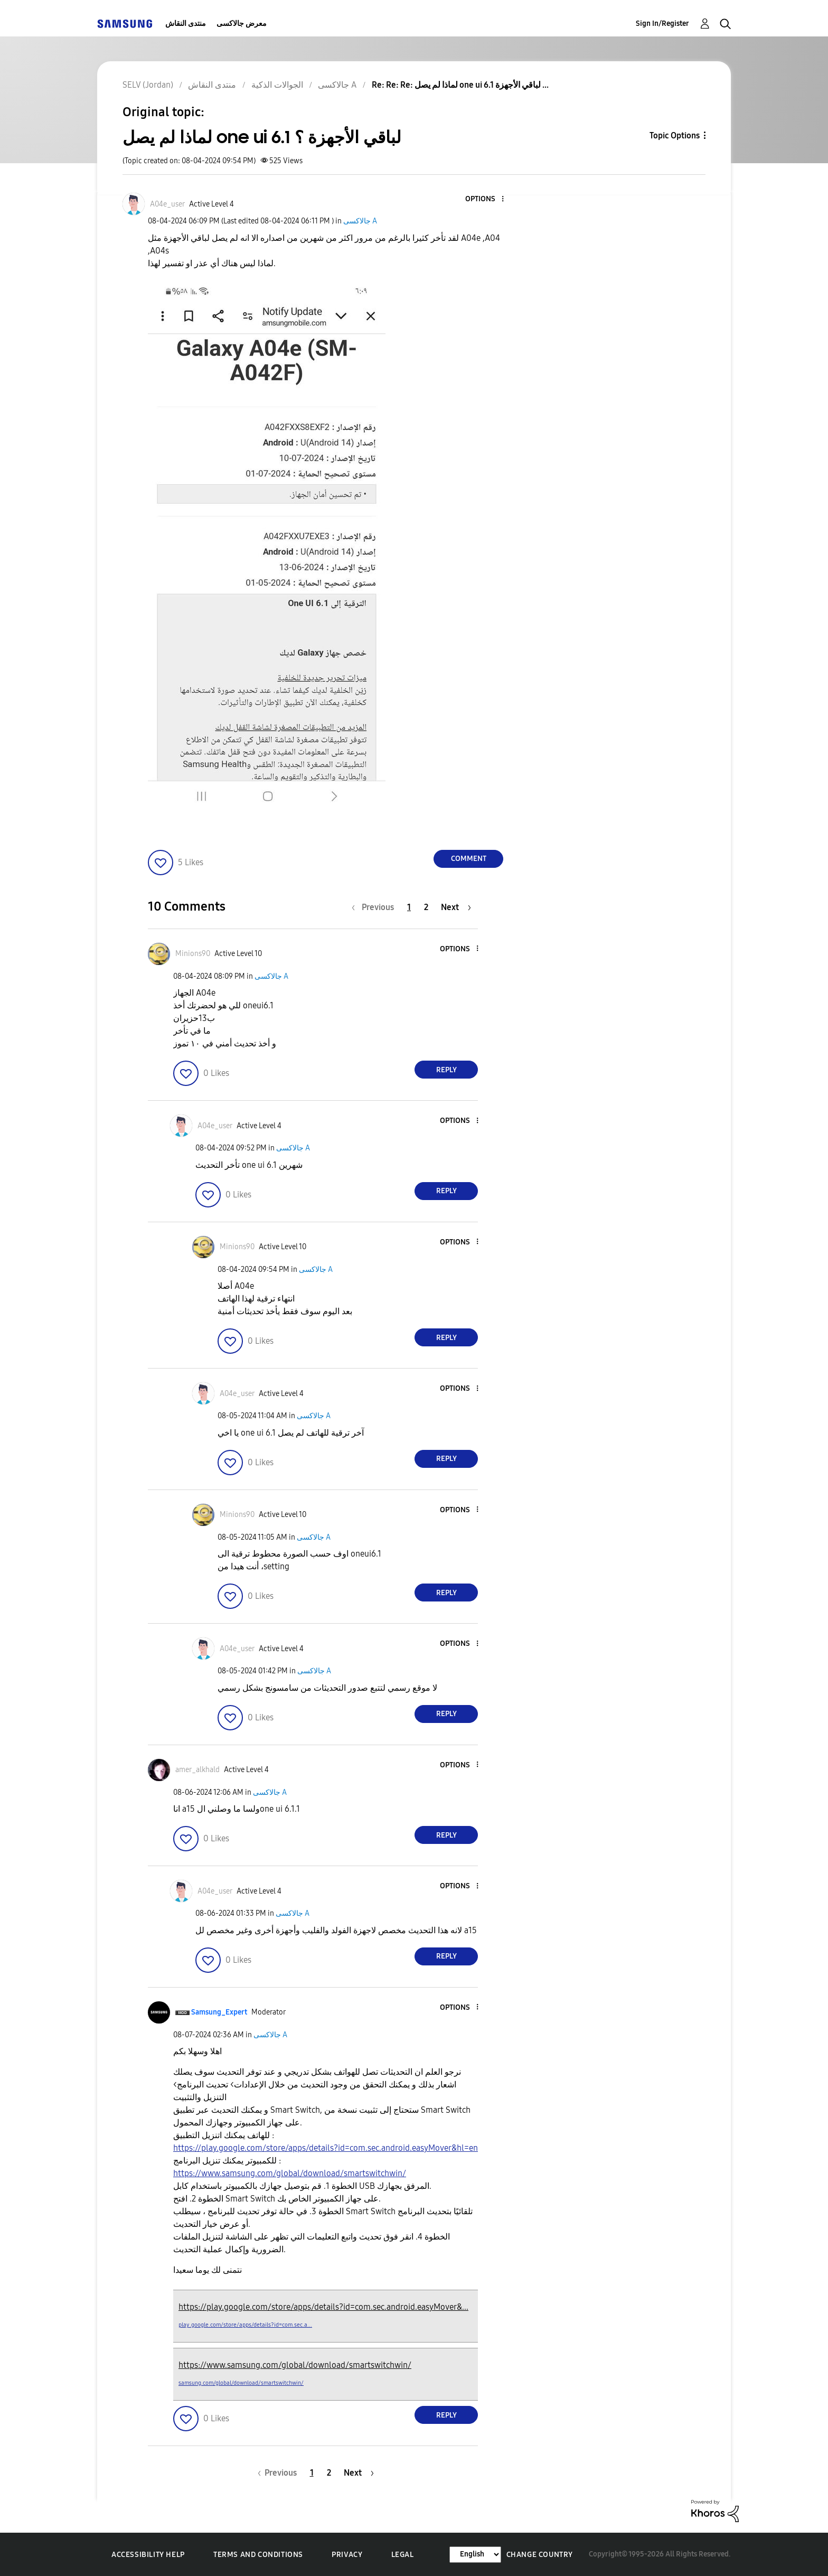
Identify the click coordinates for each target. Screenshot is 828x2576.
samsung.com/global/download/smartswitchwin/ (241, 2383)
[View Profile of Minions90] (192, 953)
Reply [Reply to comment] (446, 1069)
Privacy (347, 2554)
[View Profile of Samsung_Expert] (219, 2012)
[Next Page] (456, 907)
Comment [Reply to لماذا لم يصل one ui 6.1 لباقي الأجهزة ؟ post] (468, 858)
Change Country (539, 2554)
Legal (402, 2554)
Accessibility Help (148, 2554)
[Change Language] (475, 2554)
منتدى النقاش (185, 23)
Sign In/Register (662, 23)
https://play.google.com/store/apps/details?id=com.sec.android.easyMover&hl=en (325, 2148)
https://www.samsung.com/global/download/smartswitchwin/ (289, 2173)
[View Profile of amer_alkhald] (197, 1769)
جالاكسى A (360, 221)
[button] (485, 199)
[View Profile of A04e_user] (167, 204)
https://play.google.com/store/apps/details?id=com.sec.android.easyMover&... (323, 2307)
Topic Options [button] (675, 135)
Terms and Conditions (258, 2554)
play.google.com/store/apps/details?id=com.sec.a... (245, 2324)
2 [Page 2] (426, 907)
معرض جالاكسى (242, 23)
